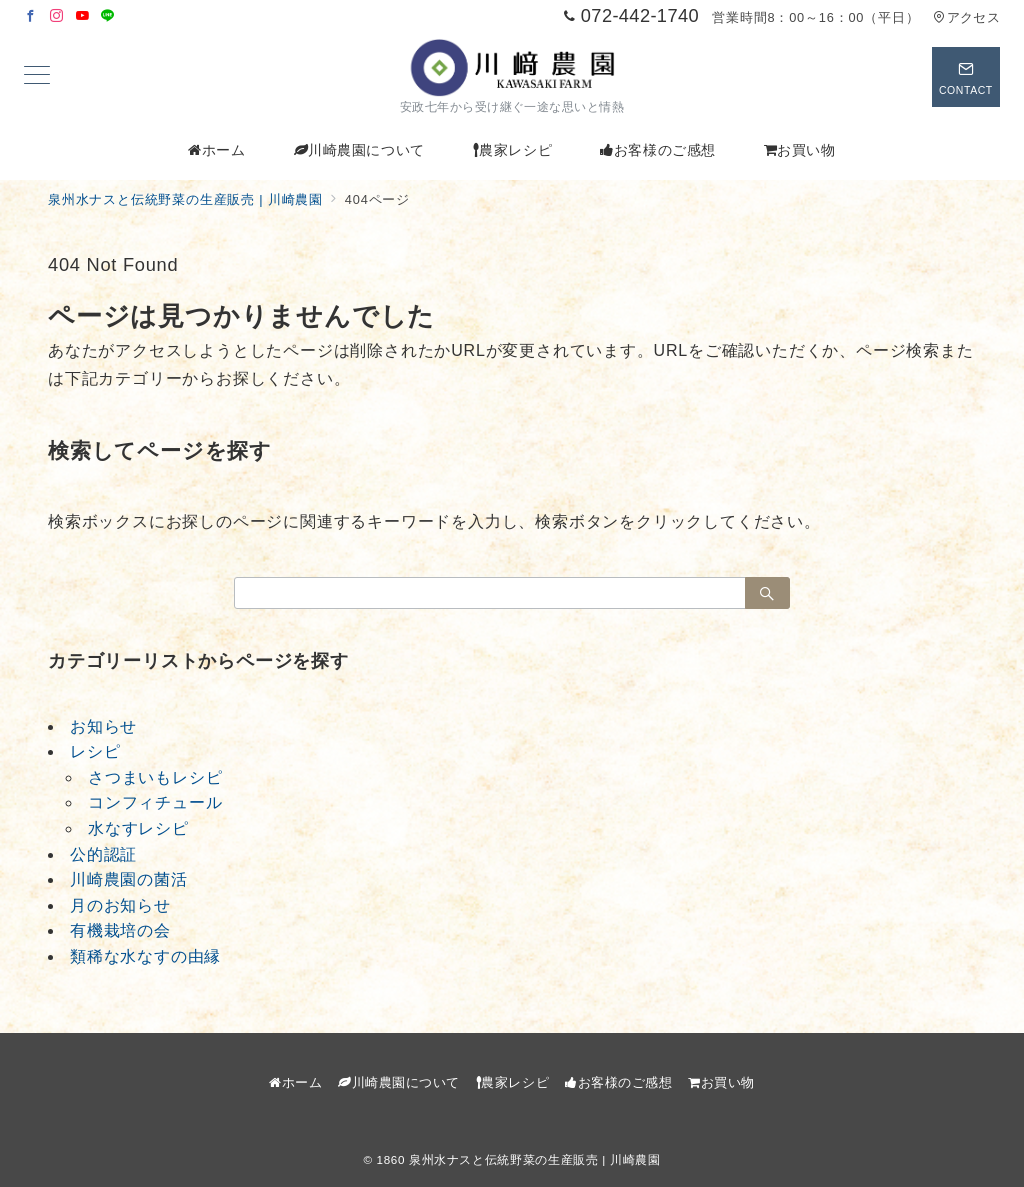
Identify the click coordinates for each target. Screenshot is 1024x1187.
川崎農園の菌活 (129, 879)
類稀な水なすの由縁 (145, 956)
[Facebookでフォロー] (31, 16)
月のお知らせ (120, 905)
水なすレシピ (138, 828)
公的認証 (103, 854)
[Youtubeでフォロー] (83, 16)
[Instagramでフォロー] (57, 16)
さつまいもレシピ (155, 777)
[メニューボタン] (37, 77)
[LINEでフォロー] (108, 16)
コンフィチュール (155, 802)
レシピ (95, 751)
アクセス (966, 17)
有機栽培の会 (120, 930)
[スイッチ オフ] (966, 77)
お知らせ (103, 726)
